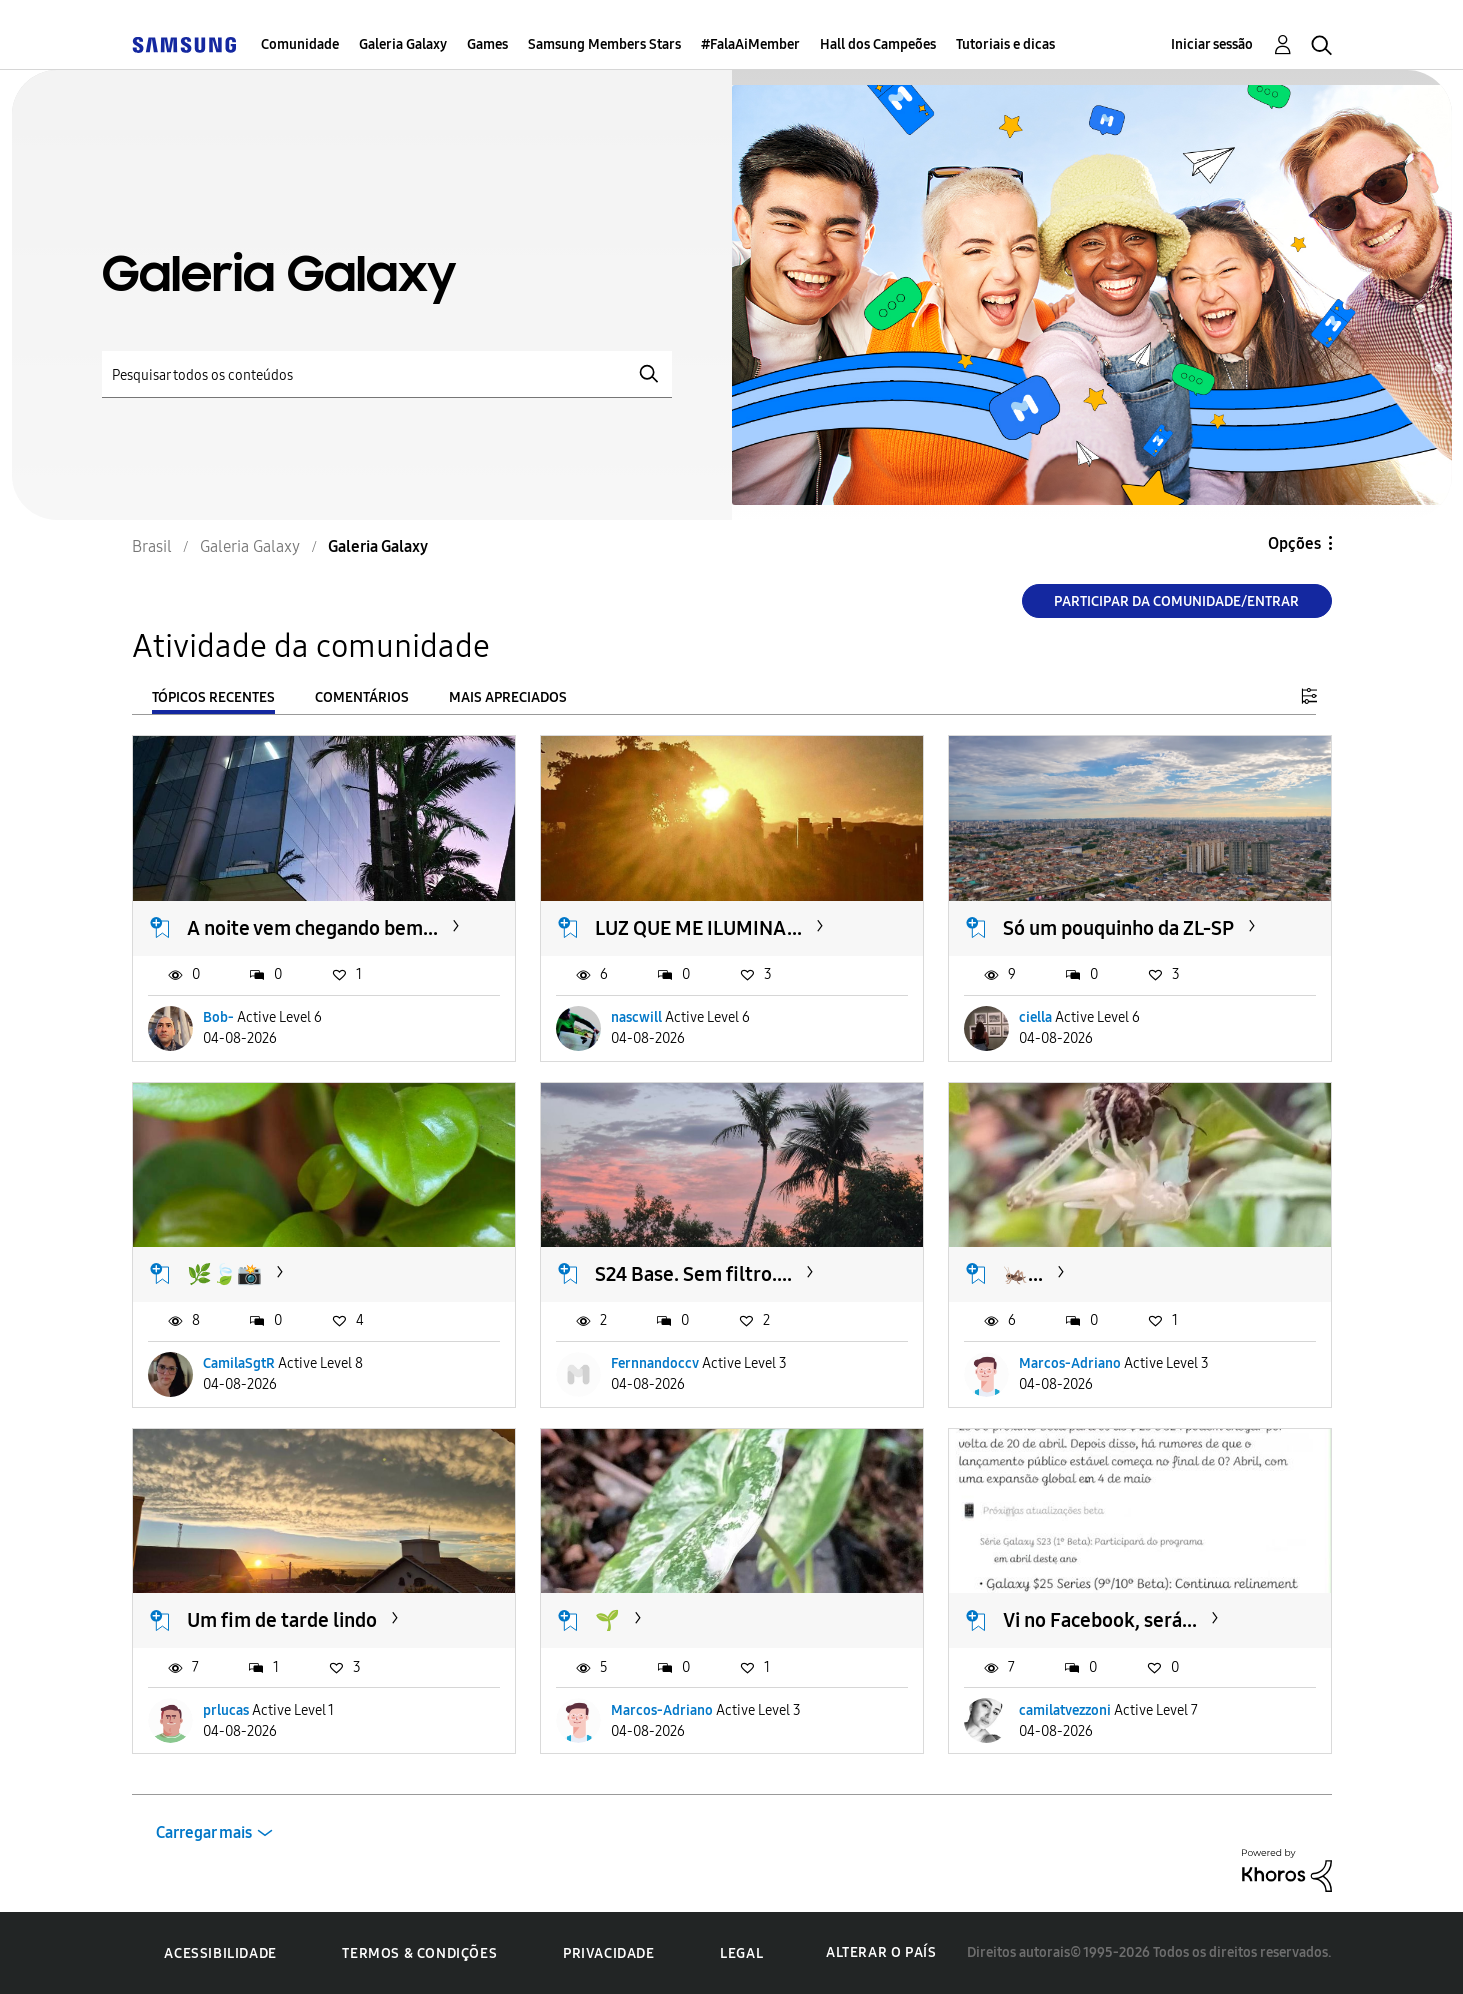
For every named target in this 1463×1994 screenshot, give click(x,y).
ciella (1035, 1017)
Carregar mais (204, 1832)
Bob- (218, 1017)
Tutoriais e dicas (1005, 44)
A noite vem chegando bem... (312, 928)
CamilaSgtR (239, 1363)
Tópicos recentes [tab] (213, 697)
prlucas (226, 1710)
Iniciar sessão (1212, 44)
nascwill (636, 1017)
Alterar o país (881, 1952)
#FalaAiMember (750, 44)
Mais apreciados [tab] (508, 697)
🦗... (1023, 1274)
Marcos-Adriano (1070, 1363)
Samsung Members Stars (604, 44)
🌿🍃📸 (224, 1274)
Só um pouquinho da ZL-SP (1118, 928)
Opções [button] (1294, 543)
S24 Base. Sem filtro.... (693, 1274)
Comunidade (300, 44)
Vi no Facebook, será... (1100, 1620)
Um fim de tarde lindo (282, 1620)
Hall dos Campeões (878, 44)
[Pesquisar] (387, 374)
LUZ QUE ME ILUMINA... (698, 928)
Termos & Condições (419, 1953)
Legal (741, 1953)
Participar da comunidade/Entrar (1176, 601)
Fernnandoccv (655, 1363)
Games (487, 44)
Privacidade (609, 1953)
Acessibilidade (220, 1953)
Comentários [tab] (362, 697)
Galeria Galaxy (403, 44)
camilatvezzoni (1065, 1710)
